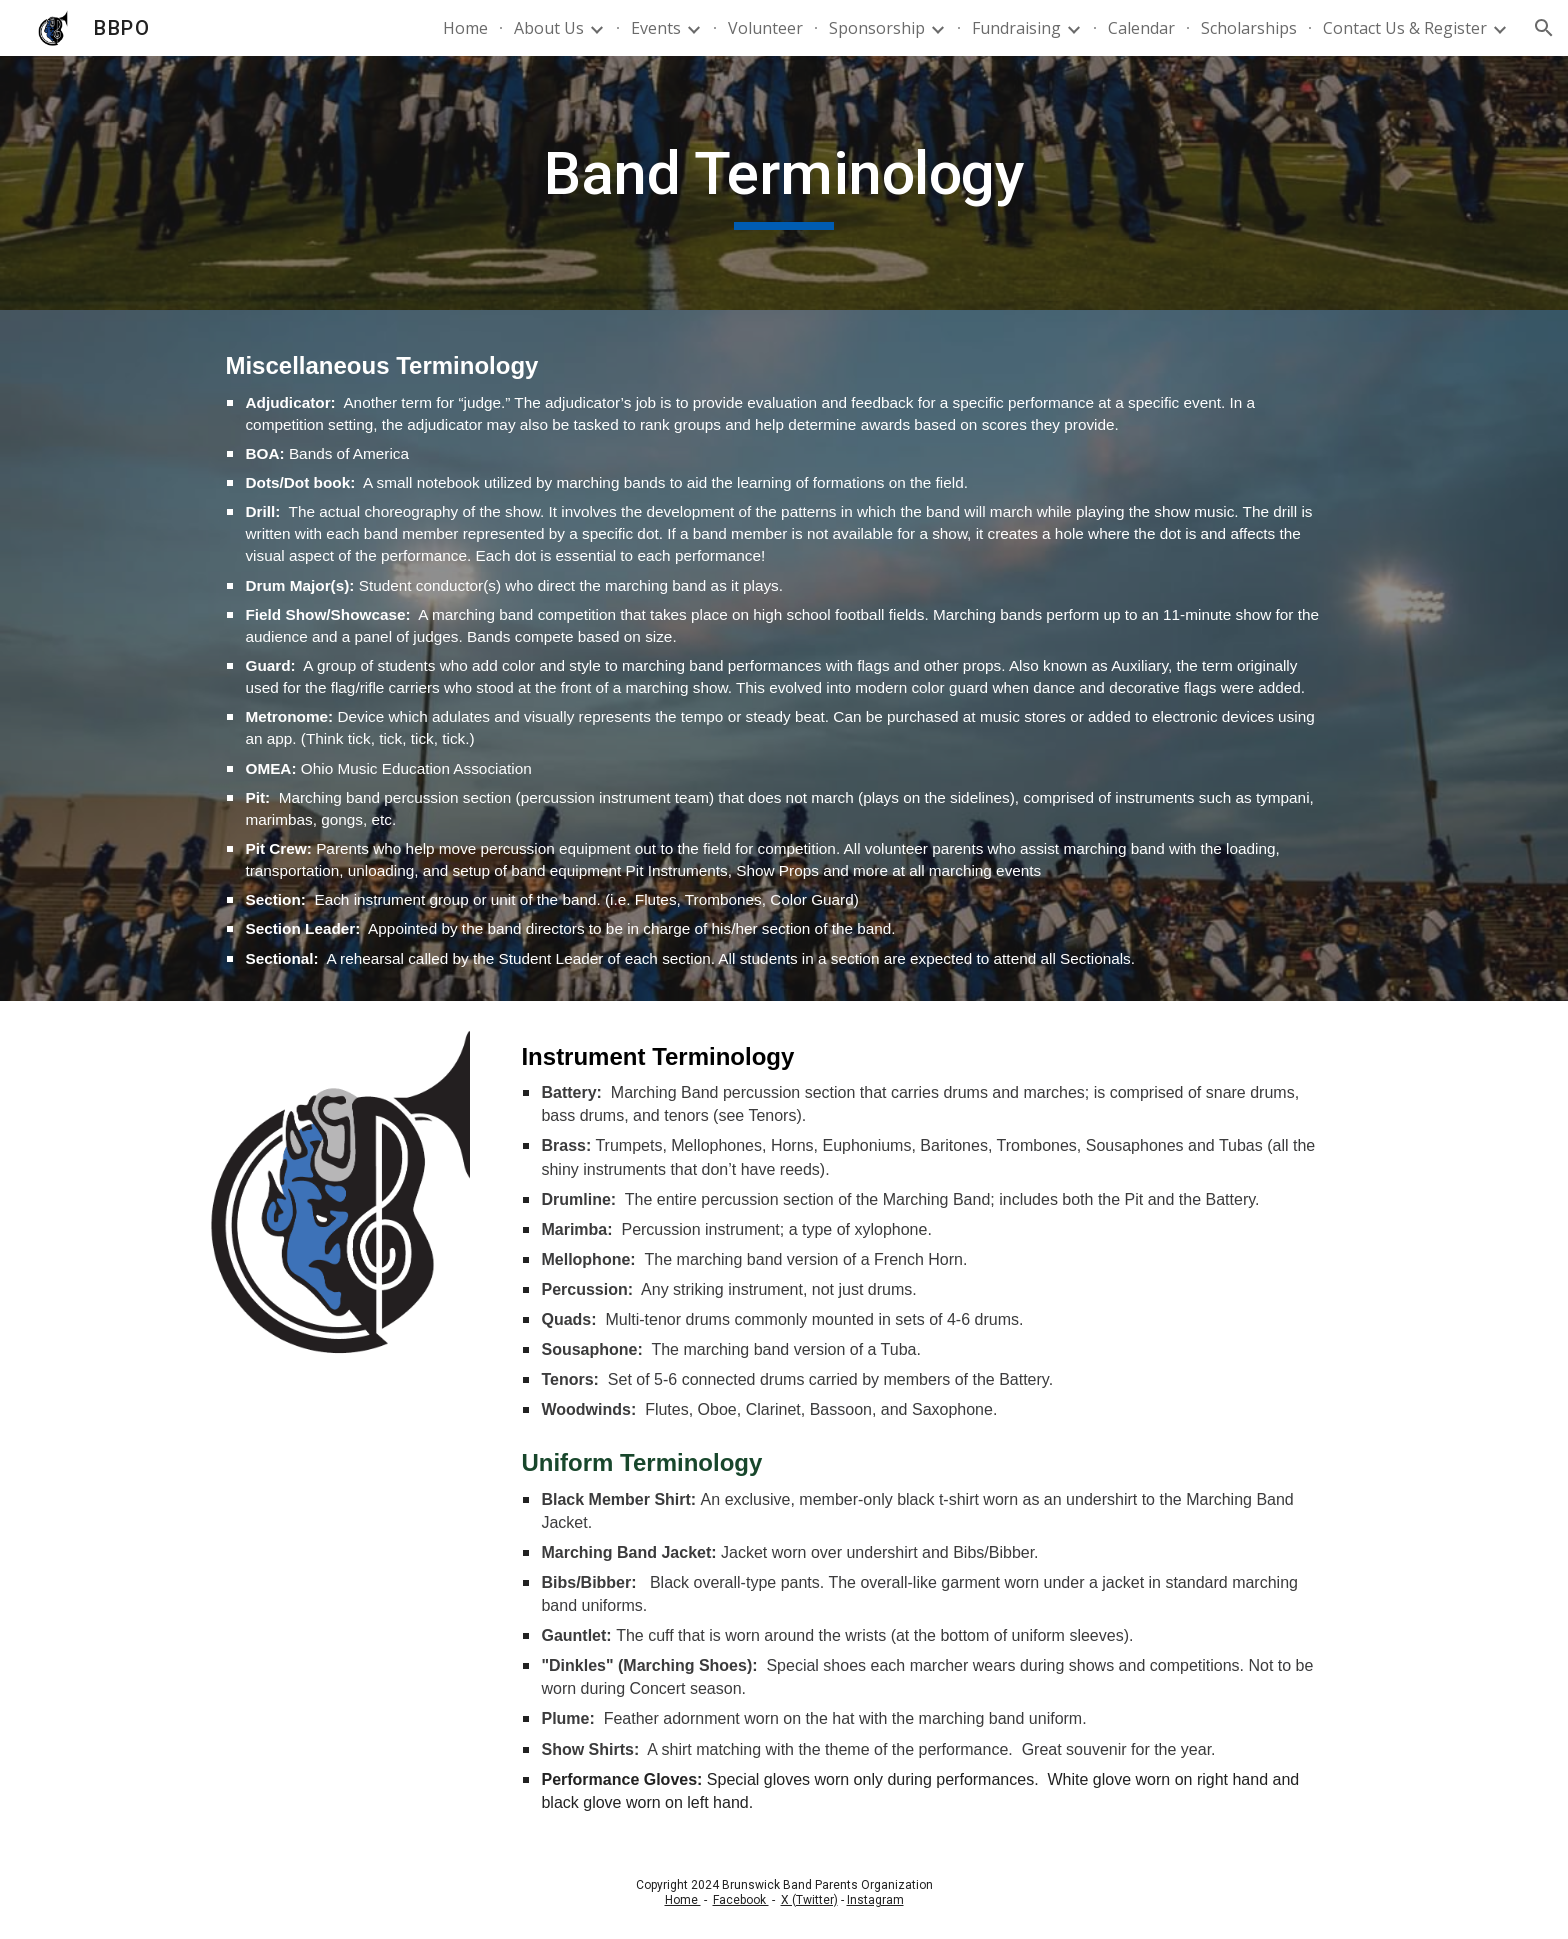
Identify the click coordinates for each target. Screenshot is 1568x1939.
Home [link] (465, 28)
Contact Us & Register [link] (1405, 28)
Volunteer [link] (765, 28)
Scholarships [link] (1249, 28)
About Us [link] (549, 28)
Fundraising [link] (1016, 28)
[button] (1544, 28)
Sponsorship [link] (877, 28)
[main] (784, 183)
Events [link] (656, 28)
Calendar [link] (1141, 28)
